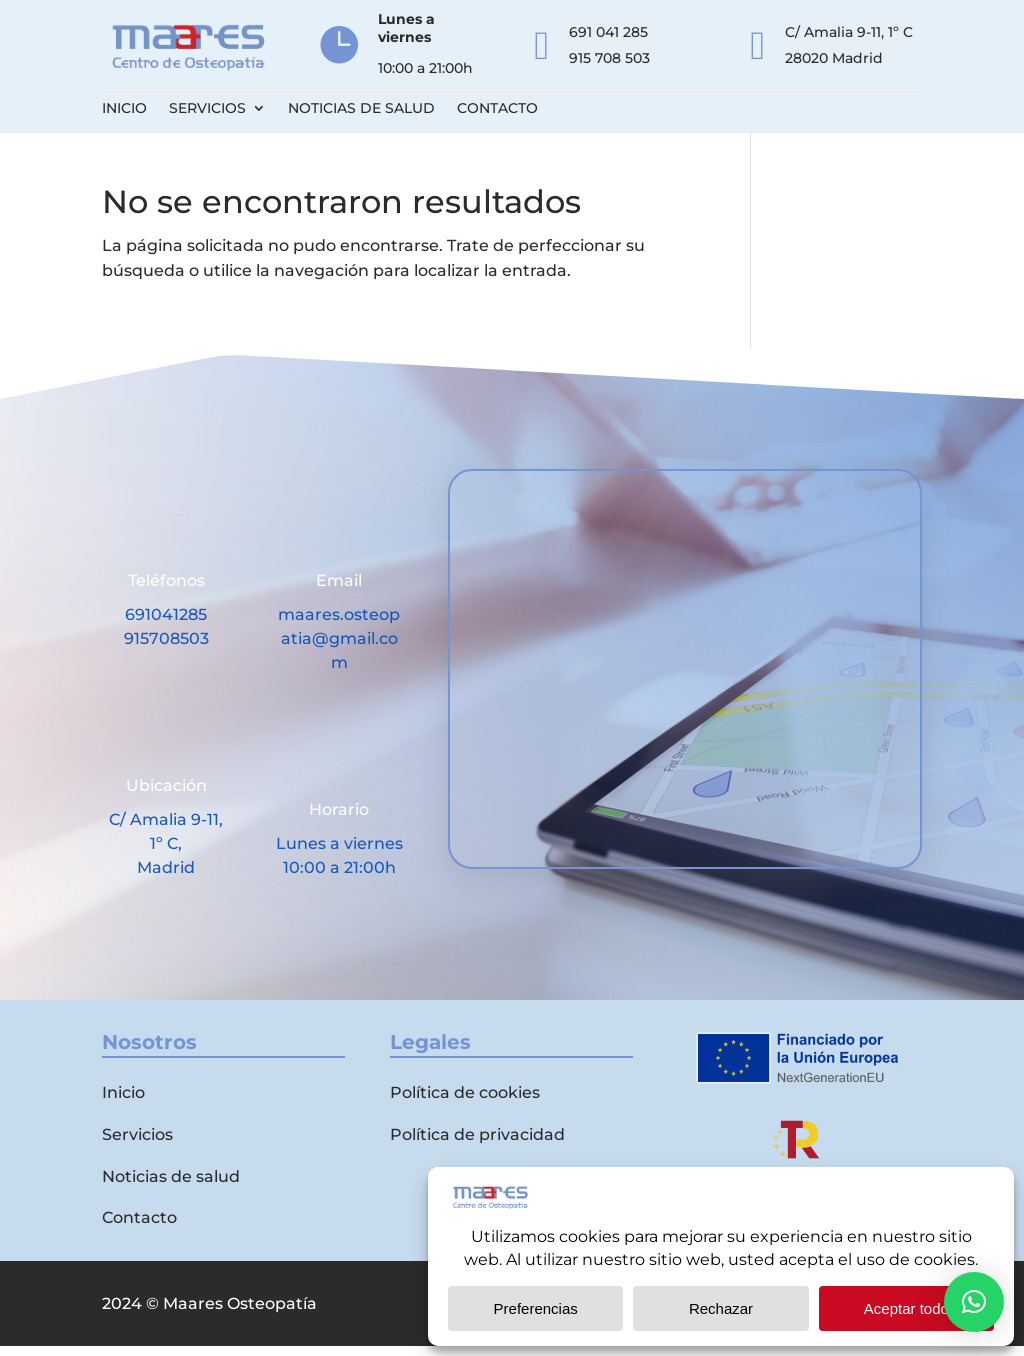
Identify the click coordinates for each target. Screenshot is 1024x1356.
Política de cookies (465, 1102)
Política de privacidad (477, 1144)
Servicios (207, 109)
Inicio (124, 109)
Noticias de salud (361, 109)
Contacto (497, 109)
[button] (974, 1302)
